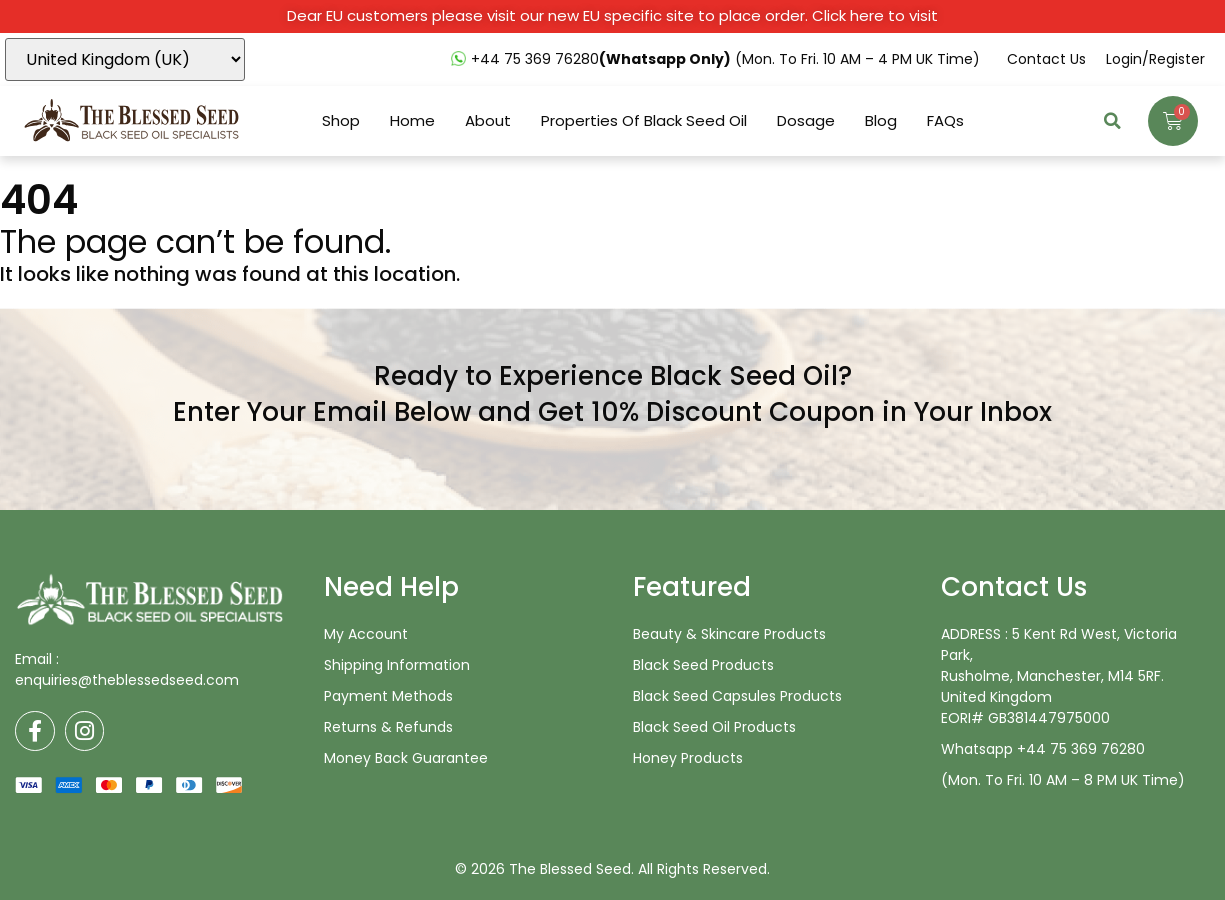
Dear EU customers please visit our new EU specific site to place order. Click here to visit (612, 15)
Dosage (806, 121)
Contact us (1046, 59)
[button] (1113, 121)
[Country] (125, 59)
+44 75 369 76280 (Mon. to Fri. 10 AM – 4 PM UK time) (725, 59)
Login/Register (1155, 59)
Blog (881, 121)
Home (412, 121)
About (488, 121)
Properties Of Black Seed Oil (644, 121)
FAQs (945, 121)
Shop (341, 121)
